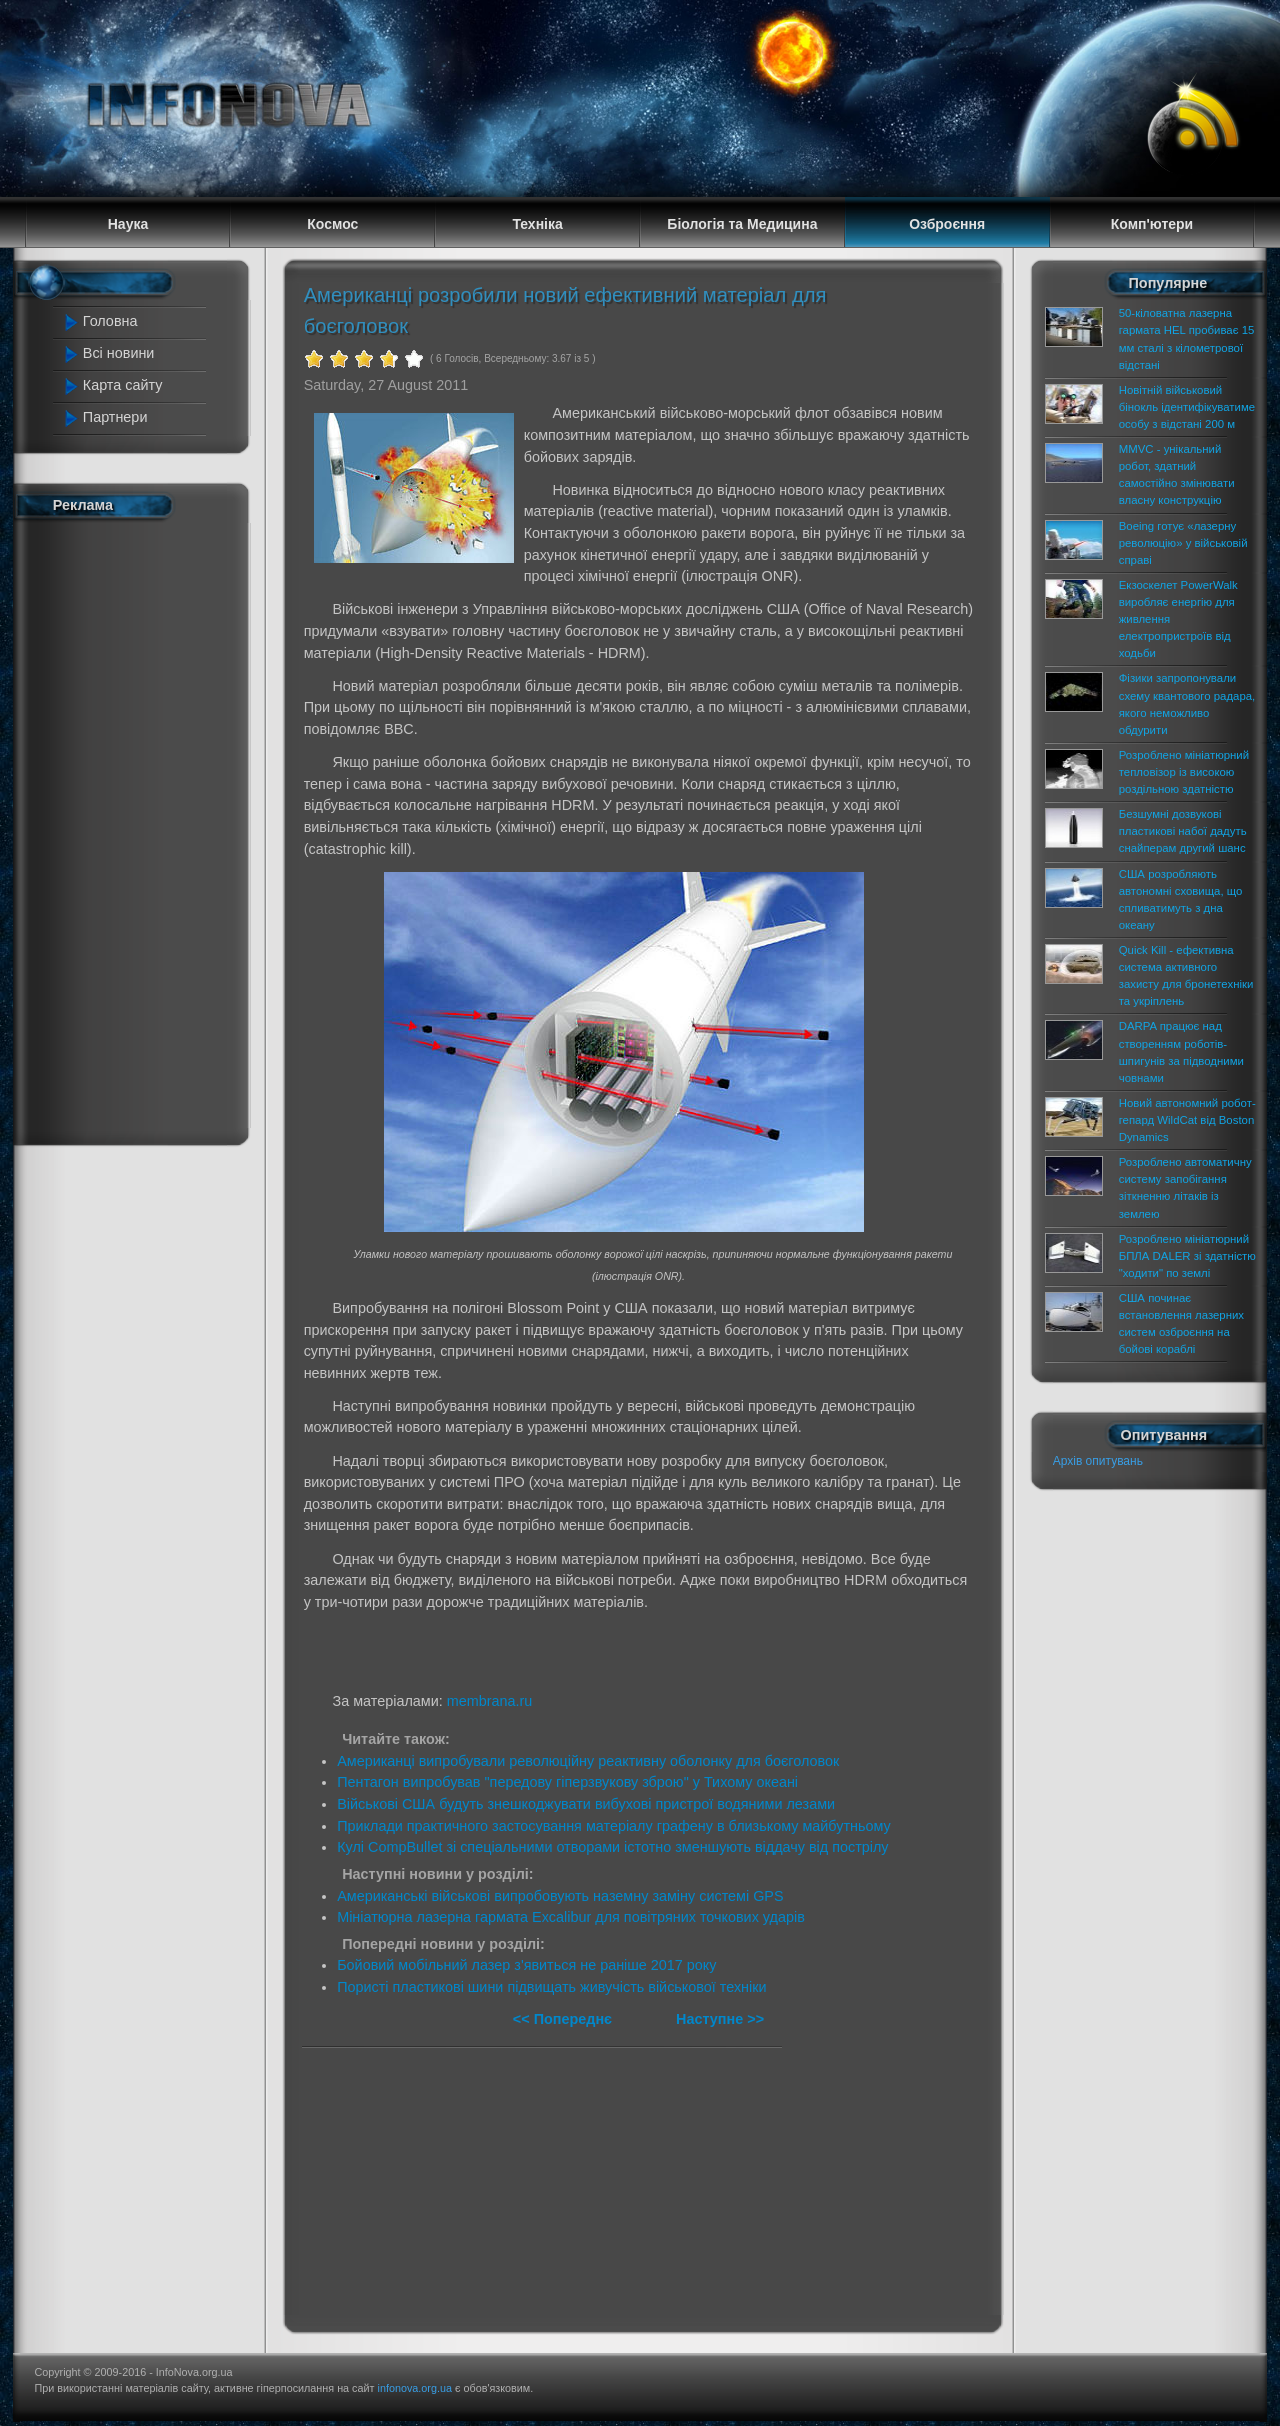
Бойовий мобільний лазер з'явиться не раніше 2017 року (526, 1965)
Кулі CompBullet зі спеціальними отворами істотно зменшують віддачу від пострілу (612, 1847)
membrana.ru (490, 1701)
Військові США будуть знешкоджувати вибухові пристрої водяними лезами (586, 1804)
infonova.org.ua (415, 2388)
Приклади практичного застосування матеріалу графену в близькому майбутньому (614, 1826)
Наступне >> (720, 2019)
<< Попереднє (564, 2019)
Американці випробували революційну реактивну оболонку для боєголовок (588, 1761)
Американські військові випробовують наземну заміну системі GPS (560, 1896)
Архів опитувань (1098, 1461)
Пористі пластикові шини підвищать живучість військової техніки (551, 1987)
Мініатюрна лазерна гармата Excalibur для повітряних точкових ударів (571, 1917)
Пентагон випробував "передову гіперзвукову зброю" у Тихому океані (567, 1782)
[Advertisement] (142, 828)
